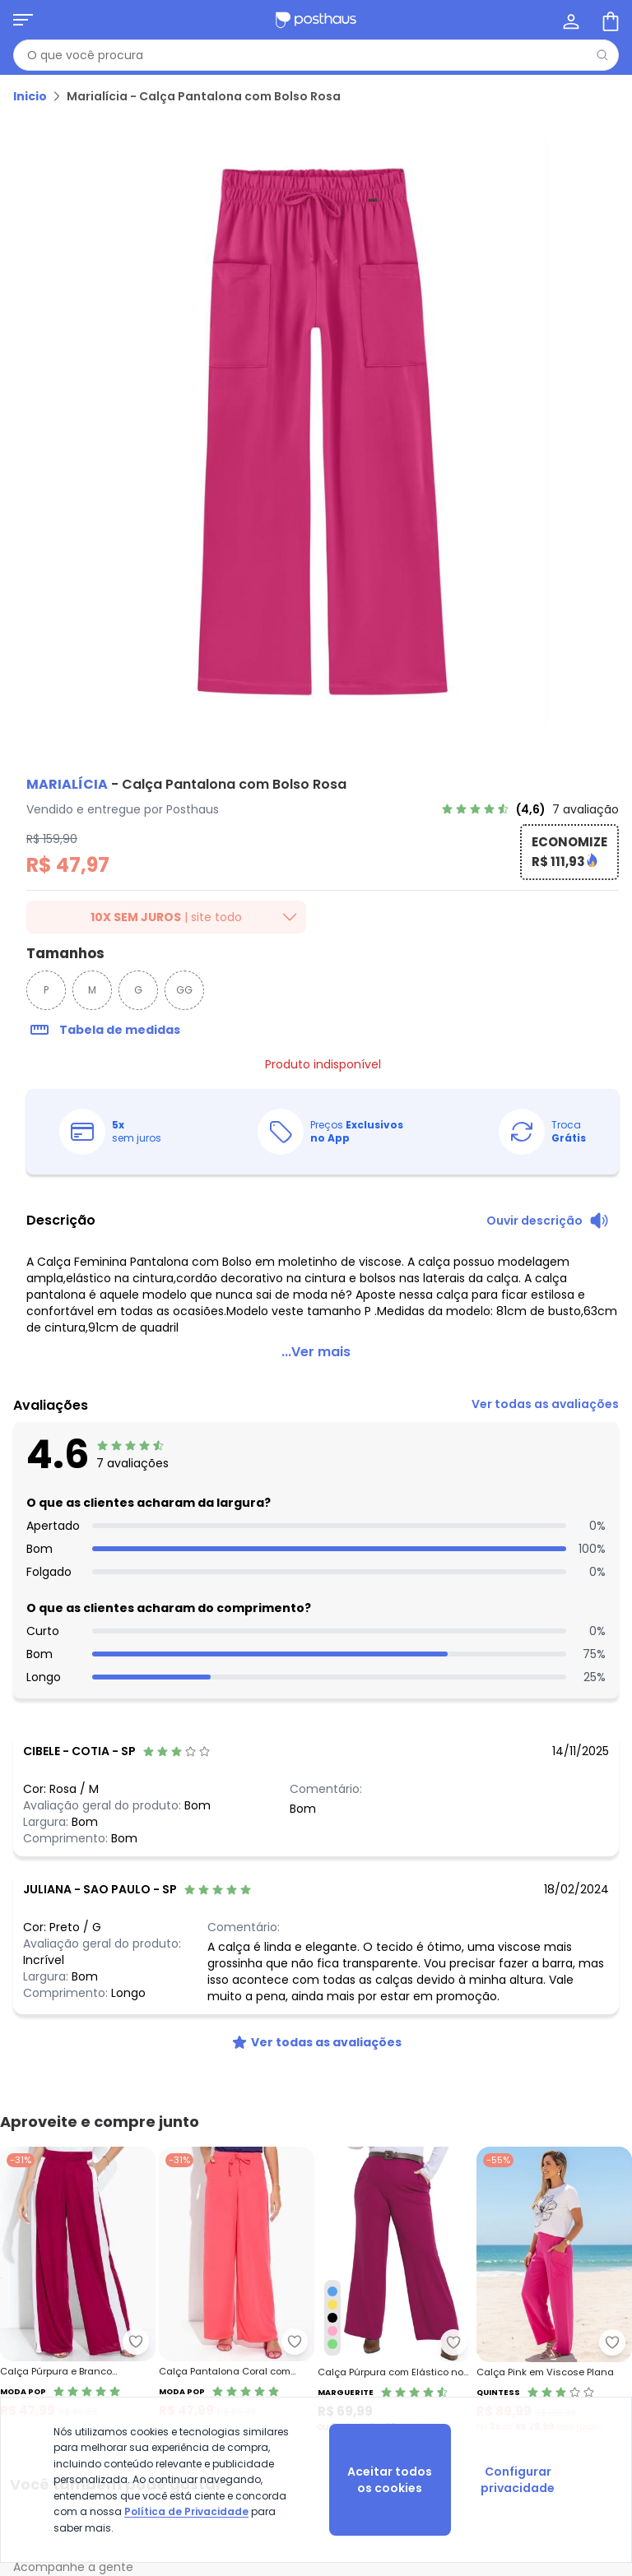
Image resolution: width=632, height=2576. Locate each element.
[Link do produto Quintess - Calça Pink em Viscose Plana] (554, 2290)
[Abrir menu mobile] (23, 19)
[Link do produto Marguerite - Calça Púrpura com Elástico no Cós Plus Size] (395, 2290)
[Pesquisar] (602, 55)
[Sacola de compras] (609, 20)
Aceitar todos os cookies (389, 2479)
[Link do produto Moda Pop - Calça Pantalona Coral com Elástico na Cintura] (236, 2290)
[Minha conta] (569, 20)
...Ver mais (316, 1351)
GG (184, 990)
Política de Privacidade (186, 2511)
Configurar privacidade (518, 2479)
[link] (530, 809)
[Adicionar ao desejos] (136, 2342)
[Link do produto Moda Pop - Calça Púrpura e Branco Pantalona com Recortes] (78, 2290)
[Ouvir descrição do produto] (547, 1220)
